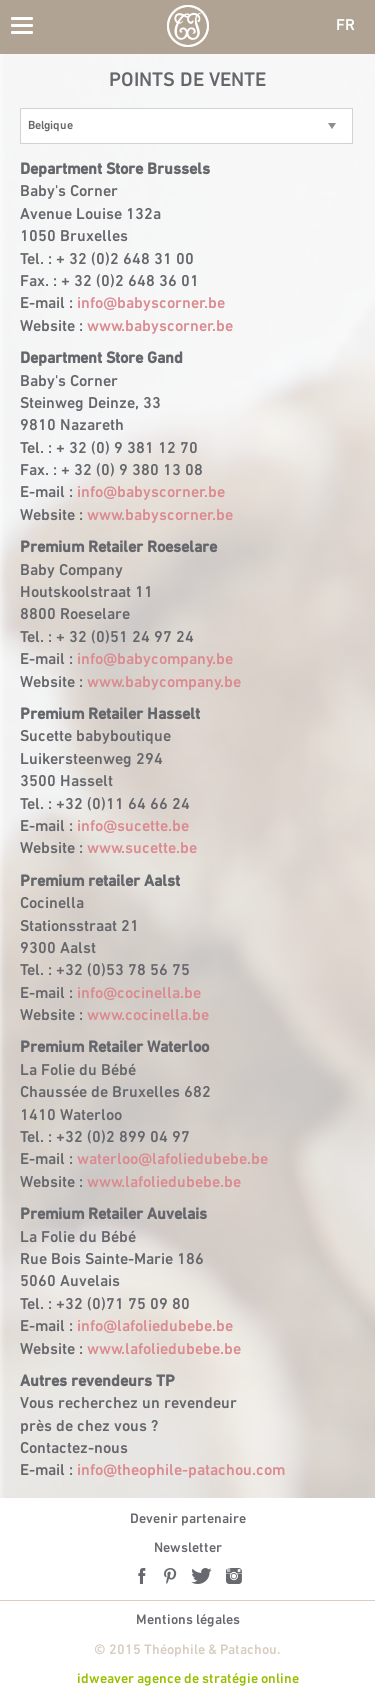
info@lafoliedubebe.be (155, 1327)
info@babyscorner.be (151, 304)
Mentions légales (188, 1620)
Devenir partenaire (188, 1519)
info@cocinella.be (139, 994)
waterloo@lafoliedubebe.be (172, 1160)
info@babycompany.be (155, 660)
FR (345, 26)
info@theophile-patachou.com (181, 1471)
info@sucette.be (133, 827)
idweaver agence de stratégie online (188, 1679)
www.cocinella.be (148, 1016)
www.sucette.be (142, 849)
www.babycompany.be (164, 683)
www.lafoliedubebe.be (164, 1183)
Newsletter (188, 1548)
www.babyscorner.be (160, 327)
